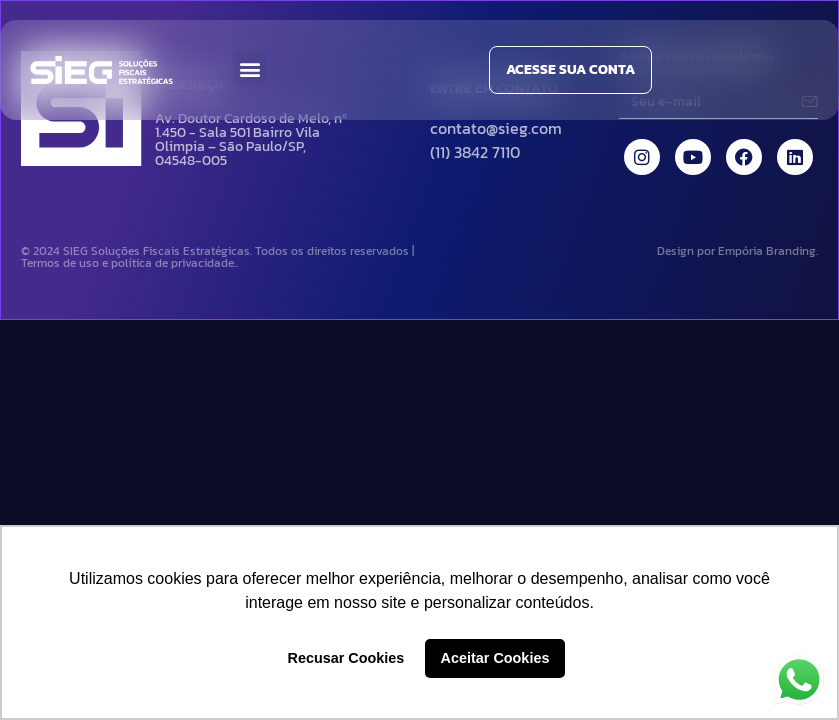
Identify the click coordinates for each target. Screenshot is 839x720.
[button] (249, 68)
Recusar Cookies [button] (346, 658)
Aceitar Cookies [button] (495, 658)
